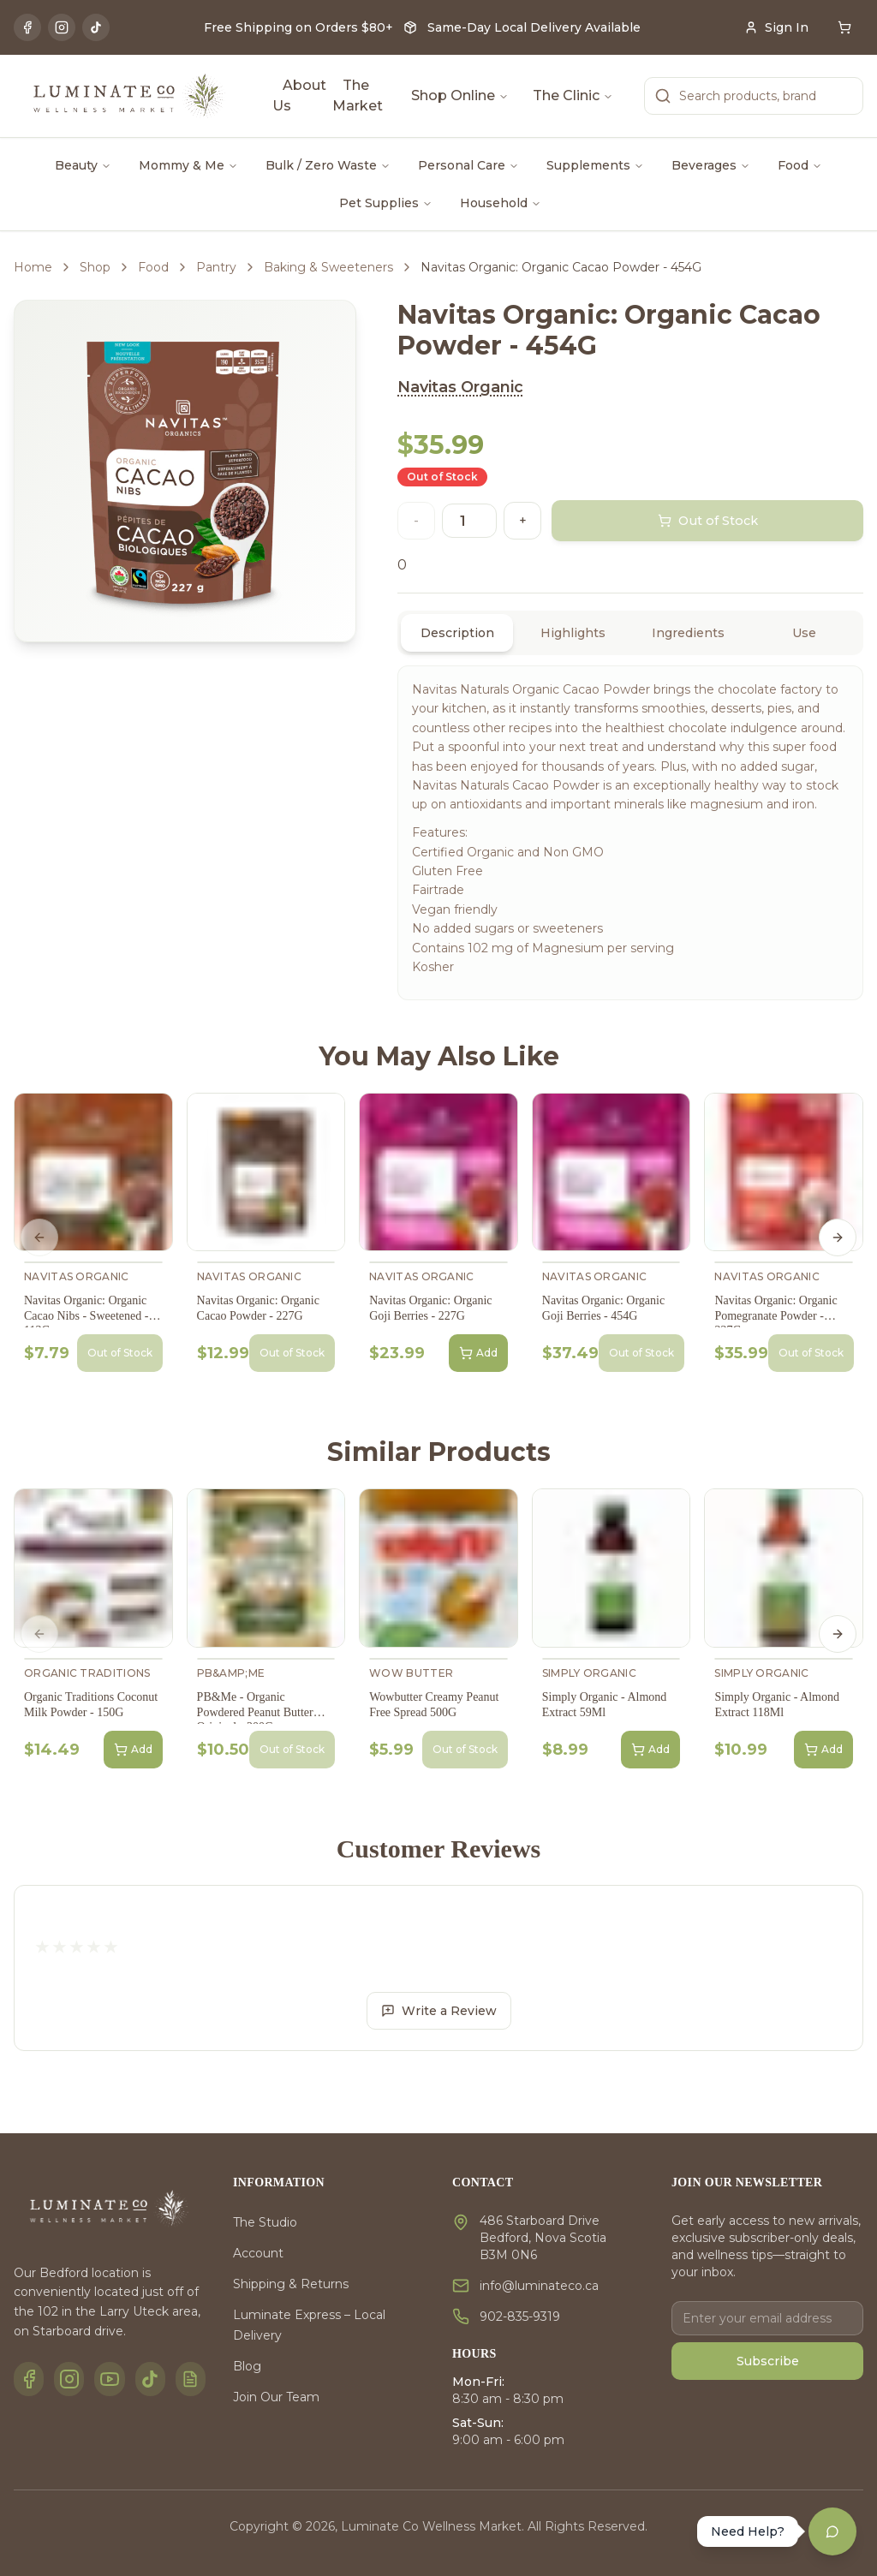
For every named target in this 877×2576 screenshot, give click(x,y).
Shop (95, 267)
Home (33, 267)
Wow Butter (411, 1673)
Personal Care (468, 165)
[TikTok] (96, 27)
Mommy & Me (188, 165)
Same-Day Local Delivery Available (534, 27)
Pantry (216, 267)
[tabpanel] (630, 832)
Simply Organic (589, 1673)
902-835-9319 (520, 2316)
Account (258, 2253)
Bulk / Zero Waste (328, 165)
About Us (299, 95)
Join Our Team (276, 2397)
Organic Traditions (87, 1673)
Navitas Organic (460, 387)
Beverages (710, 165)
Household (500, 203)
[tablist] (630, 633)
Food (800, 165)
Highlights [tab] (573, 633)
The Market (357, 95)
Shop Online (460, 95)
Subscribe (768, 2361)
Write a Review (439, 2010)
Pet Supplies (386, 203)
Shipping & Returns (291, 2284)
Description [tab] (457, 633)
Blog (247, 2366)
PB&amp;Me (231, 1673)
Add (478, 1353)
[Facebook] (27, 27)
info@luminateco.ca (539, 2285)
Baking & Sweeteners (328, 267)
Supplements (595, 165)
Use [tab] (804, 633)
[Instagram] (61, 27)
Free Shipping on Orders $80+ (298, 27)
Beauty (83, 165)
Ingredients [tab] (688, 633)
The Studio (265, 2222)
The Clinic (573, 95)
